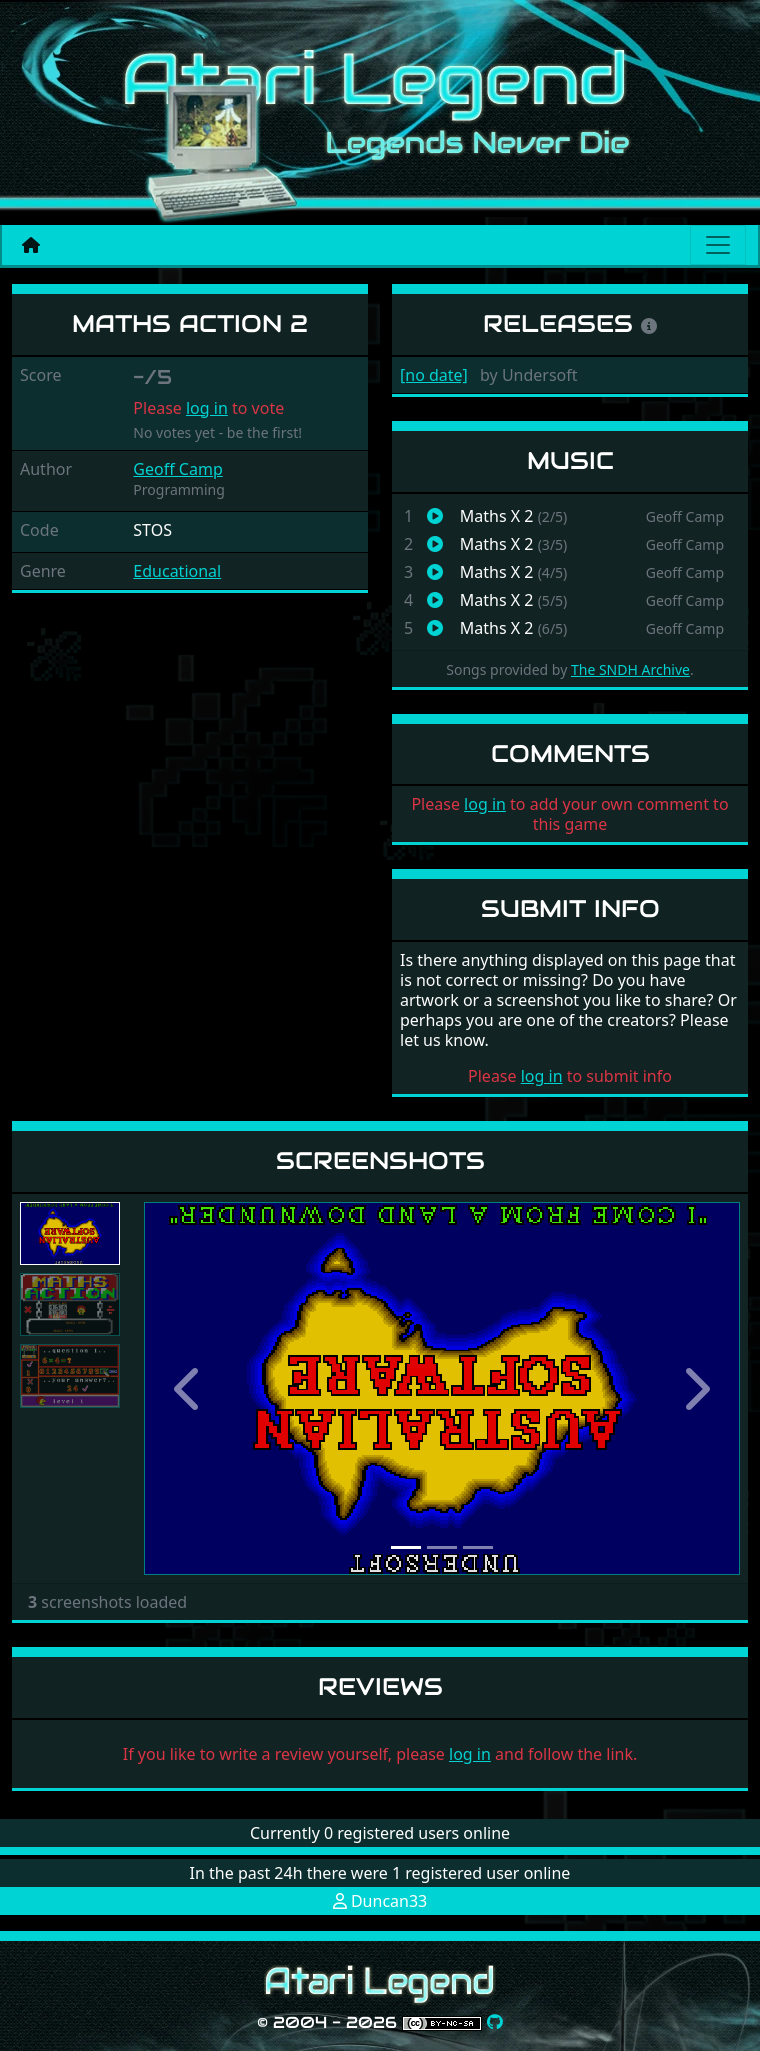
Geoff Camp (177, 469)
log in (207, 408)
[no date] (434, 375)
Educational (177, 571)
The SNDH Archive (630, 669)
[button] (188, 1388)
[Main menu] (718, 245)
